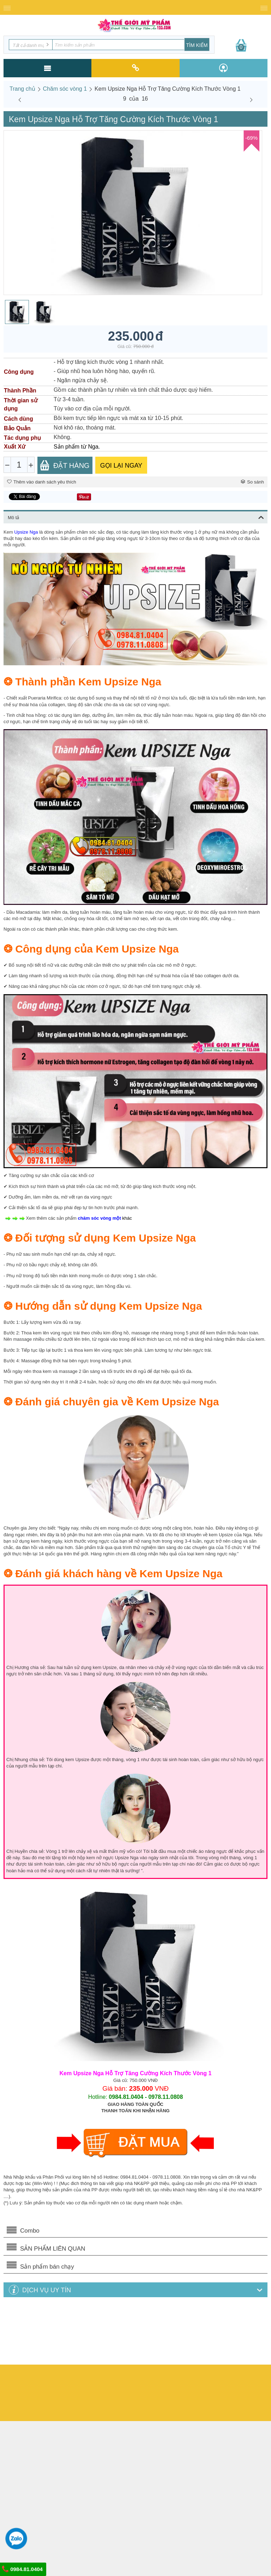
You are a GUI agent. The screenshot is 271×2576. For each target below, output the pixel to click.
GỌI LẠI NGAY (121, 465)
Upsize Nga (26, 532)
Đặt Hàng (65, 465)
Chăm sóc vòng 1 (65, 89)
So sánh (252, 482)
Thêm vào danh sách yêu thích (41, 482)
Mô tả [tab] (136, 516)
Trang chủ (22, 89)
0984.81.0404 (22, 2568)
